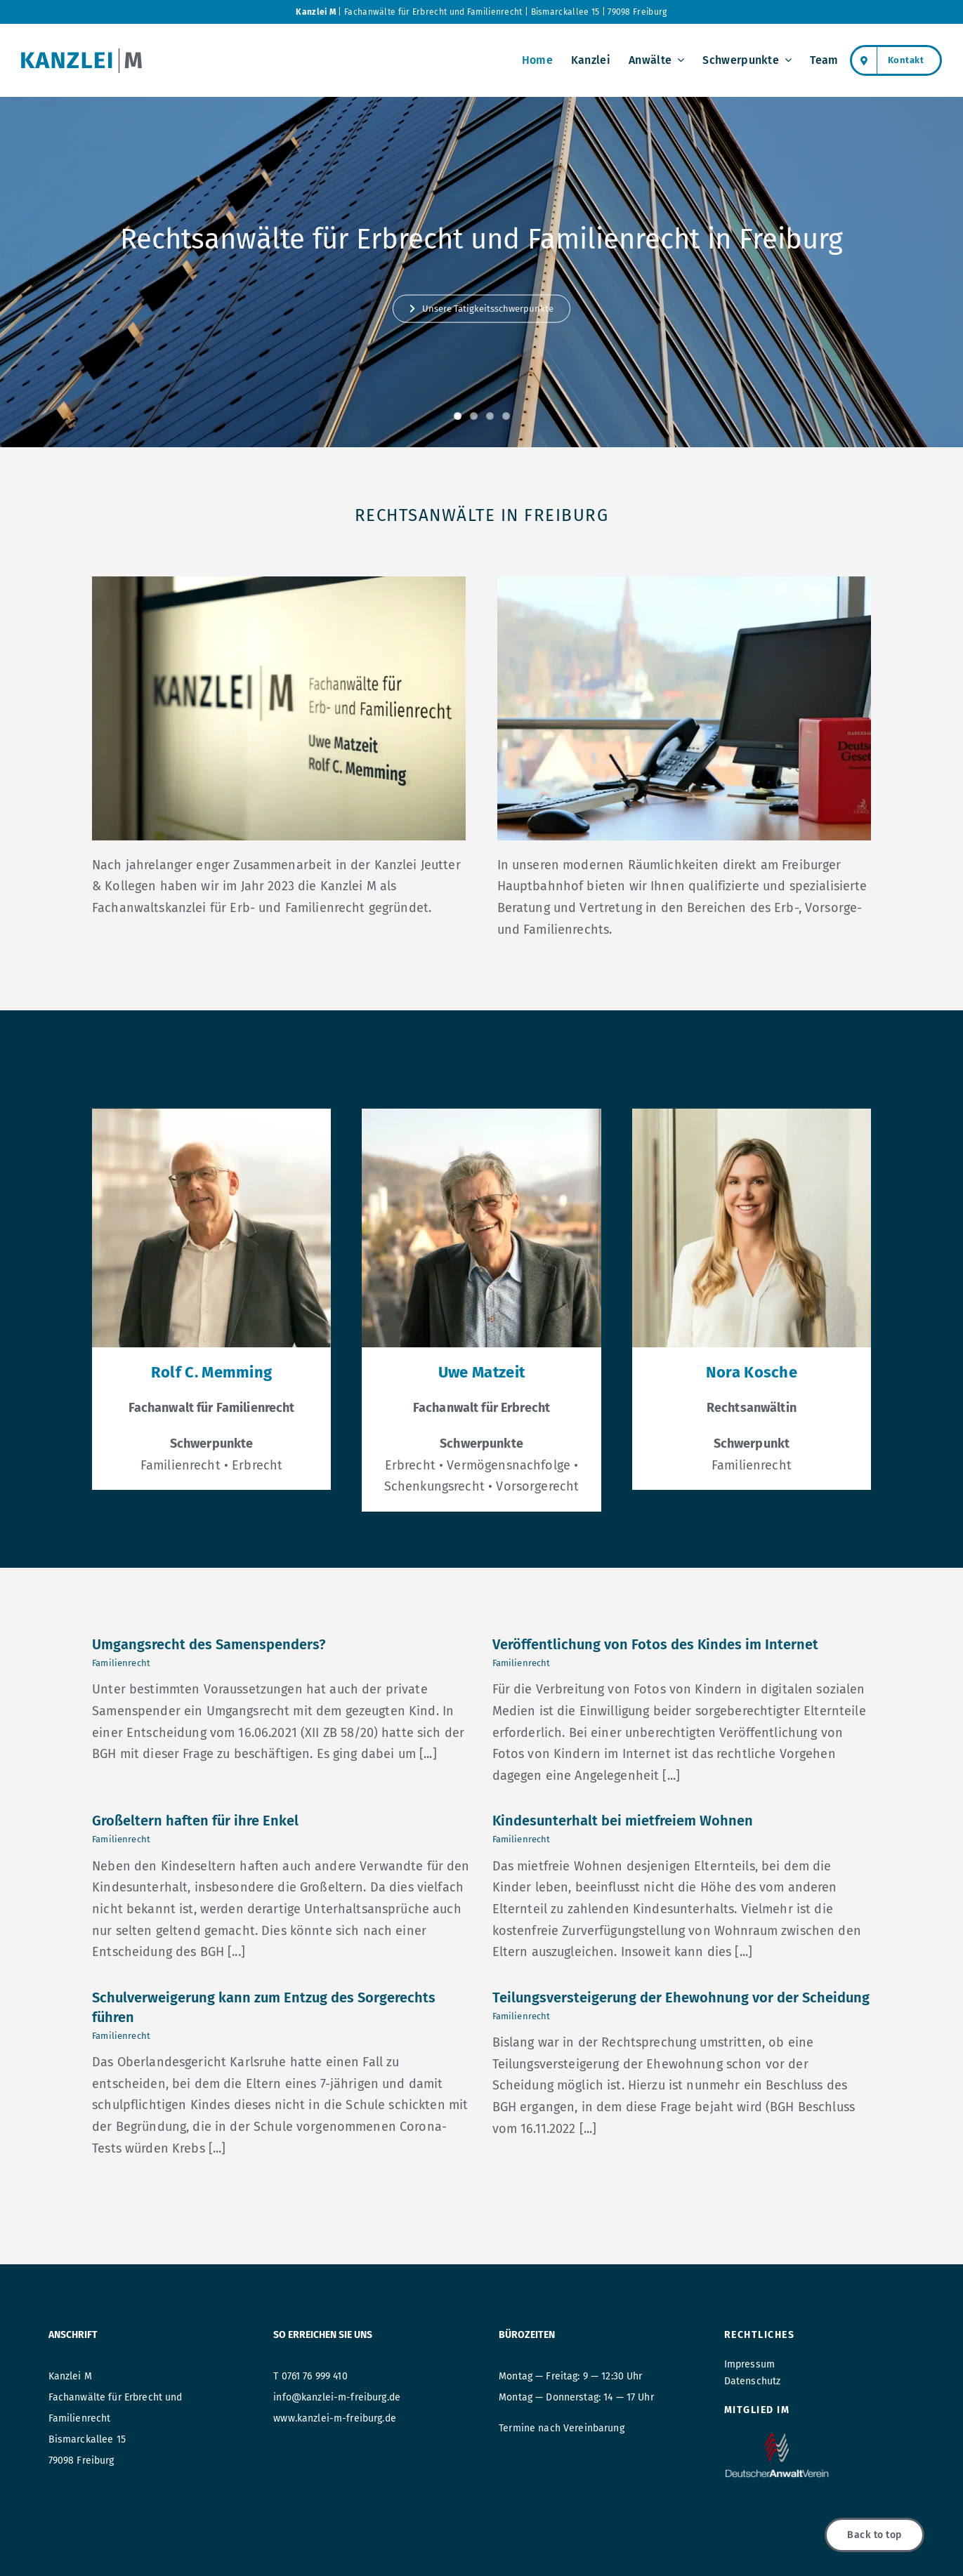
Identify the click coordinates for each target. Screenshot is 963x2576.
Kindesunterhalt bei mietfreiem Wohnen (622, 1820)
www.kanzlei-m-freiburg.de (334, 2418)
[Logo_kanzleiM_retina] (81, 54)
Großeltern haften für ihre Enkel (195, 1820)
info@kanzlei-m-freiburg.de (336, 2397)
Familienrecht (121, 1663)
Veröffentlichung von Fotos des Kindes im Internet (655, 1644)
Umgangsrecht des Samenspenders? (209, 1644)
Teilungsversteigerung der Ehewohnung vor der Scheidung (681, 1997)
